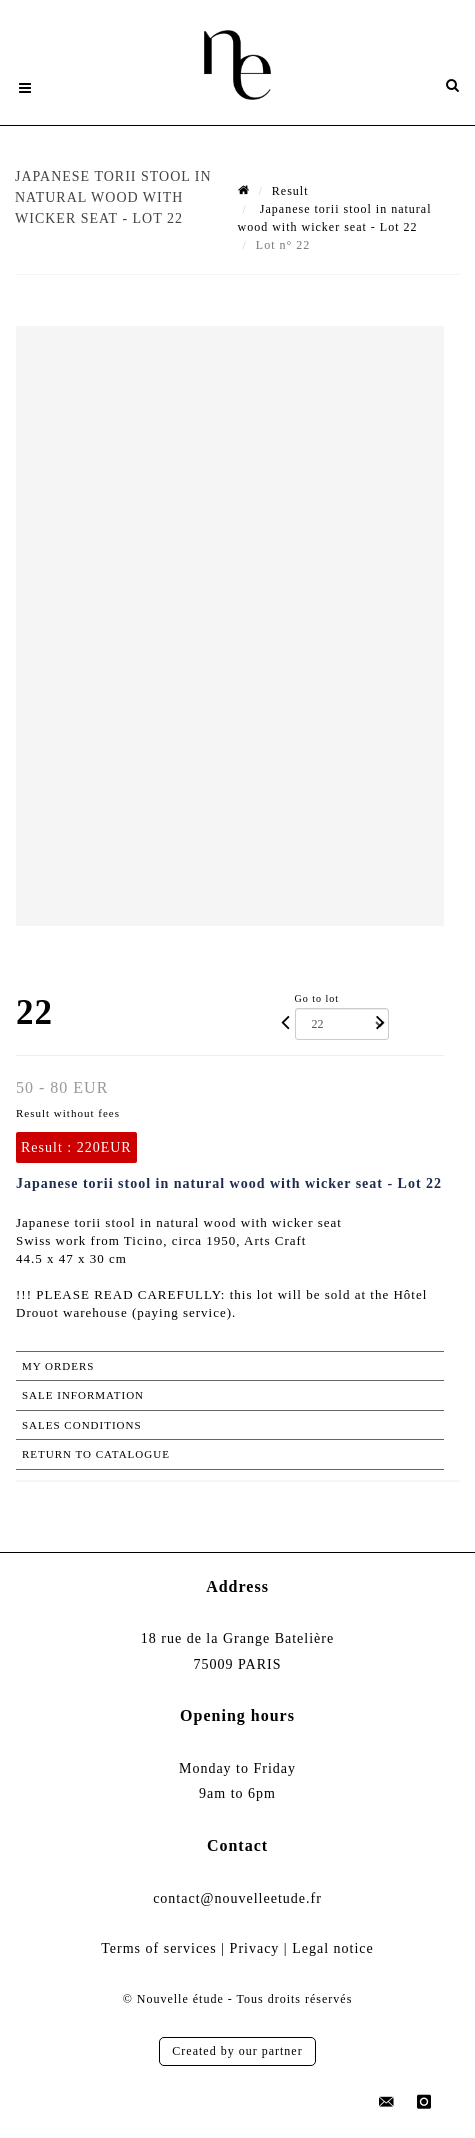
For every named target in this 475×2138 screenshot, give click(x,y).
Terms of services (159, 1948)
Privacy (255, 1948)
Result (290, 191)
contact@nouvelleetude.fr (237, 1898)
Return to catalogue (96, 1454)
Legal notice (333, 1948)
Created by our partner (237, 2051)
